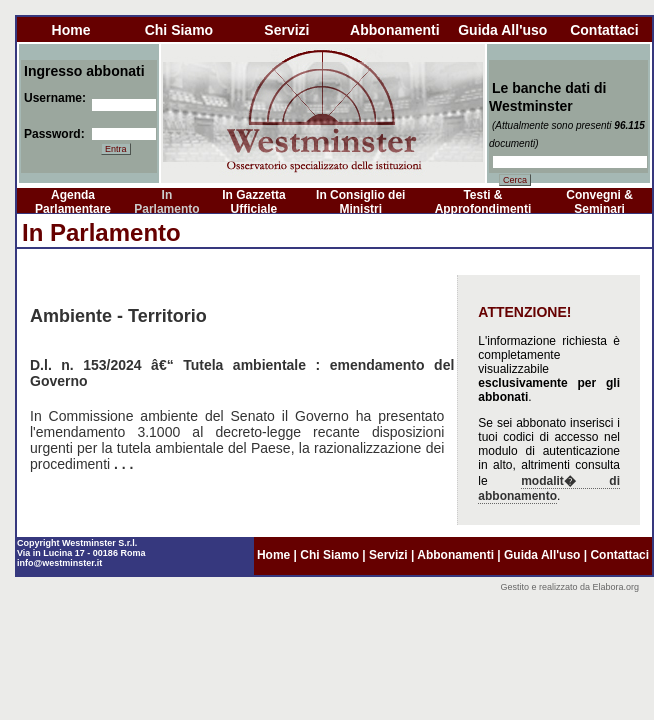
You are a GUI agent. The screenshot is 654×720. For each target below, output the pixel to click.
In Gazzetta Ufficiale (253, 202)
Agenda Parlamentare (73, 202)
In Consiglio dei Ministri (360, 202)
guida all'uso (502, 30)
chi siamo (179, 30)
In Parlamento (166, 202)
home (71, 30)
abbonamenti (394, 30)
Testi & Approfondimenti (483, 202)
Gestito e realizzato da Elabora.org (569, 587)
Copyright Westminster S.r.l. (77, 543)
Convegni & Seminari (599, 202)
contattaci (604, 30)
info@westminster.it (59, 563)
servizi (286, 30)
